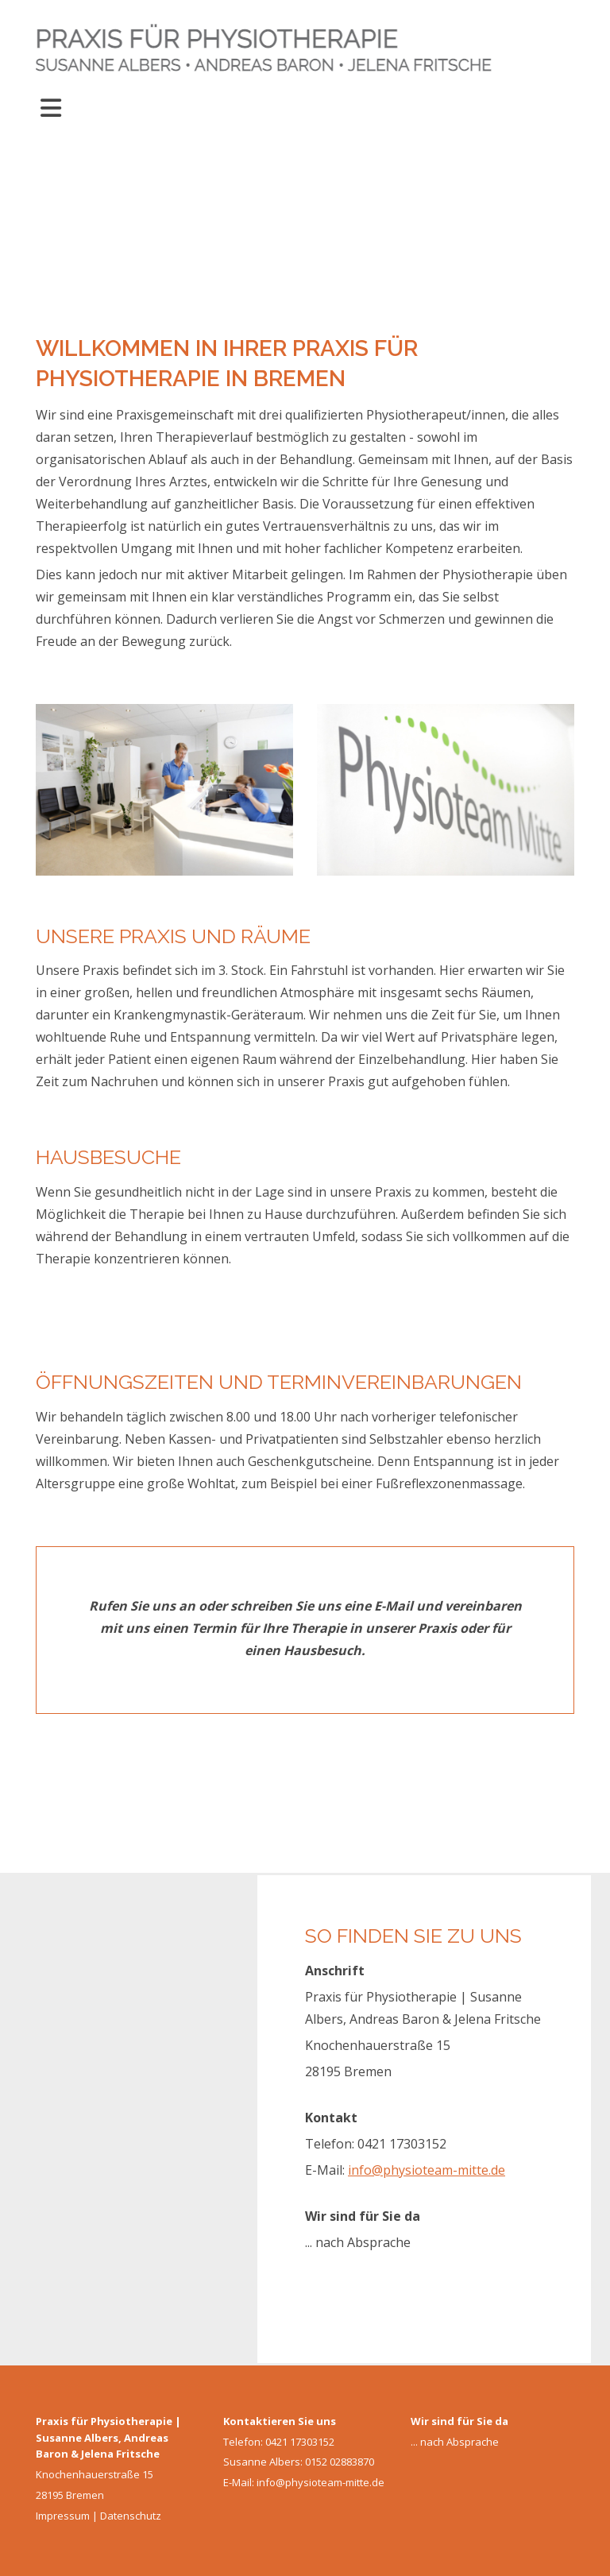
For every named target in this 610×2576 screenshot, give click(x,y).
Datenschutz (130, 2515)
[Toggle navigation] (51, 108)
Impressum (63, 2515)
